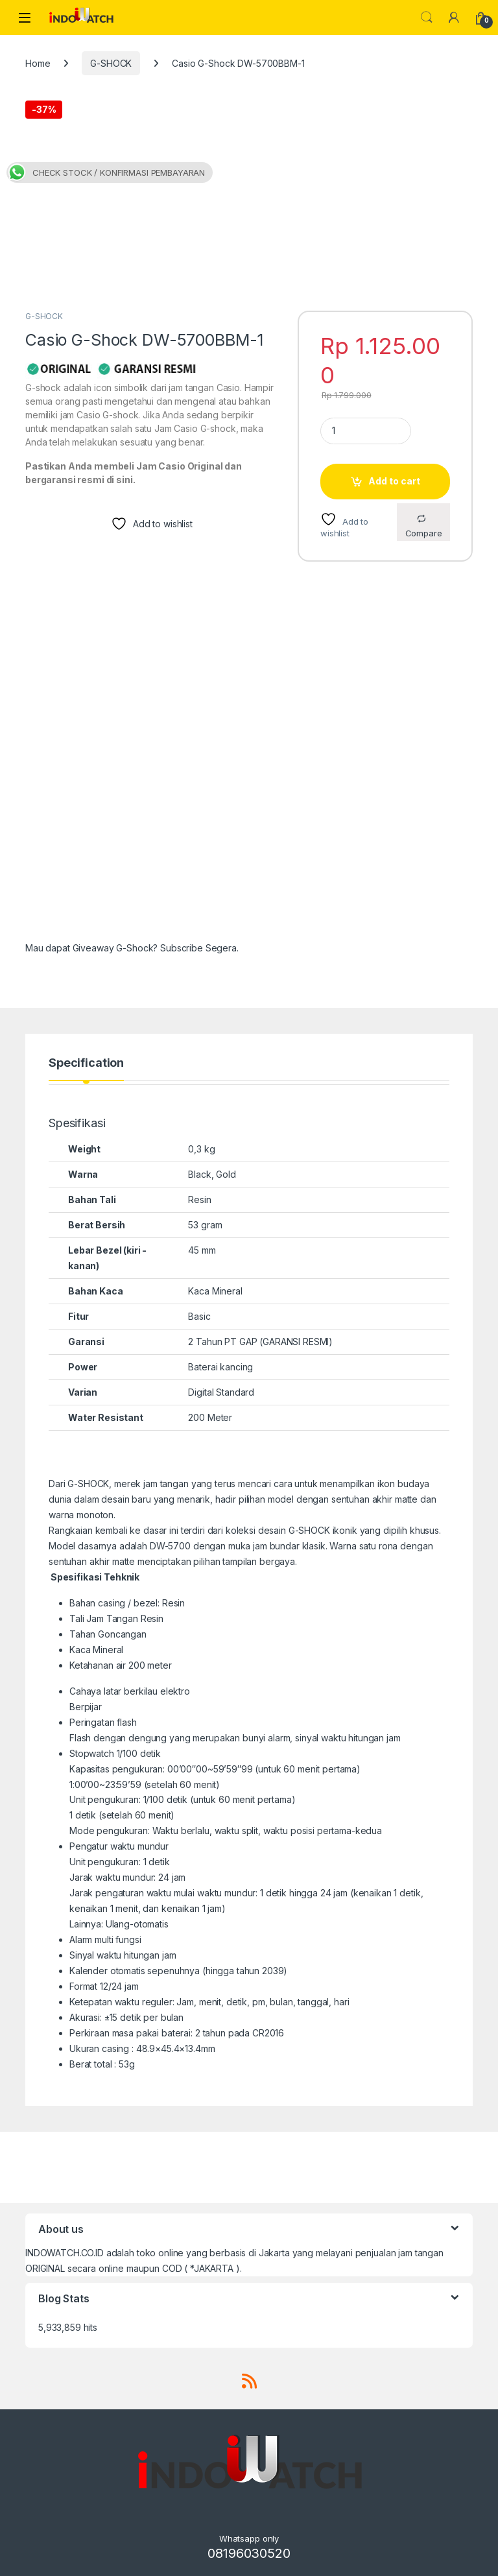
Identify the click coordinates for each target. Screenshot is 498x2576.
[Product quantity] (365, 431)
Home (37, 63)
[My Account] (454, 17)
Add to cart (394, 480)
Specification (86, 1063)
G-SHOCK (111, 63)
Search (427, 17)
